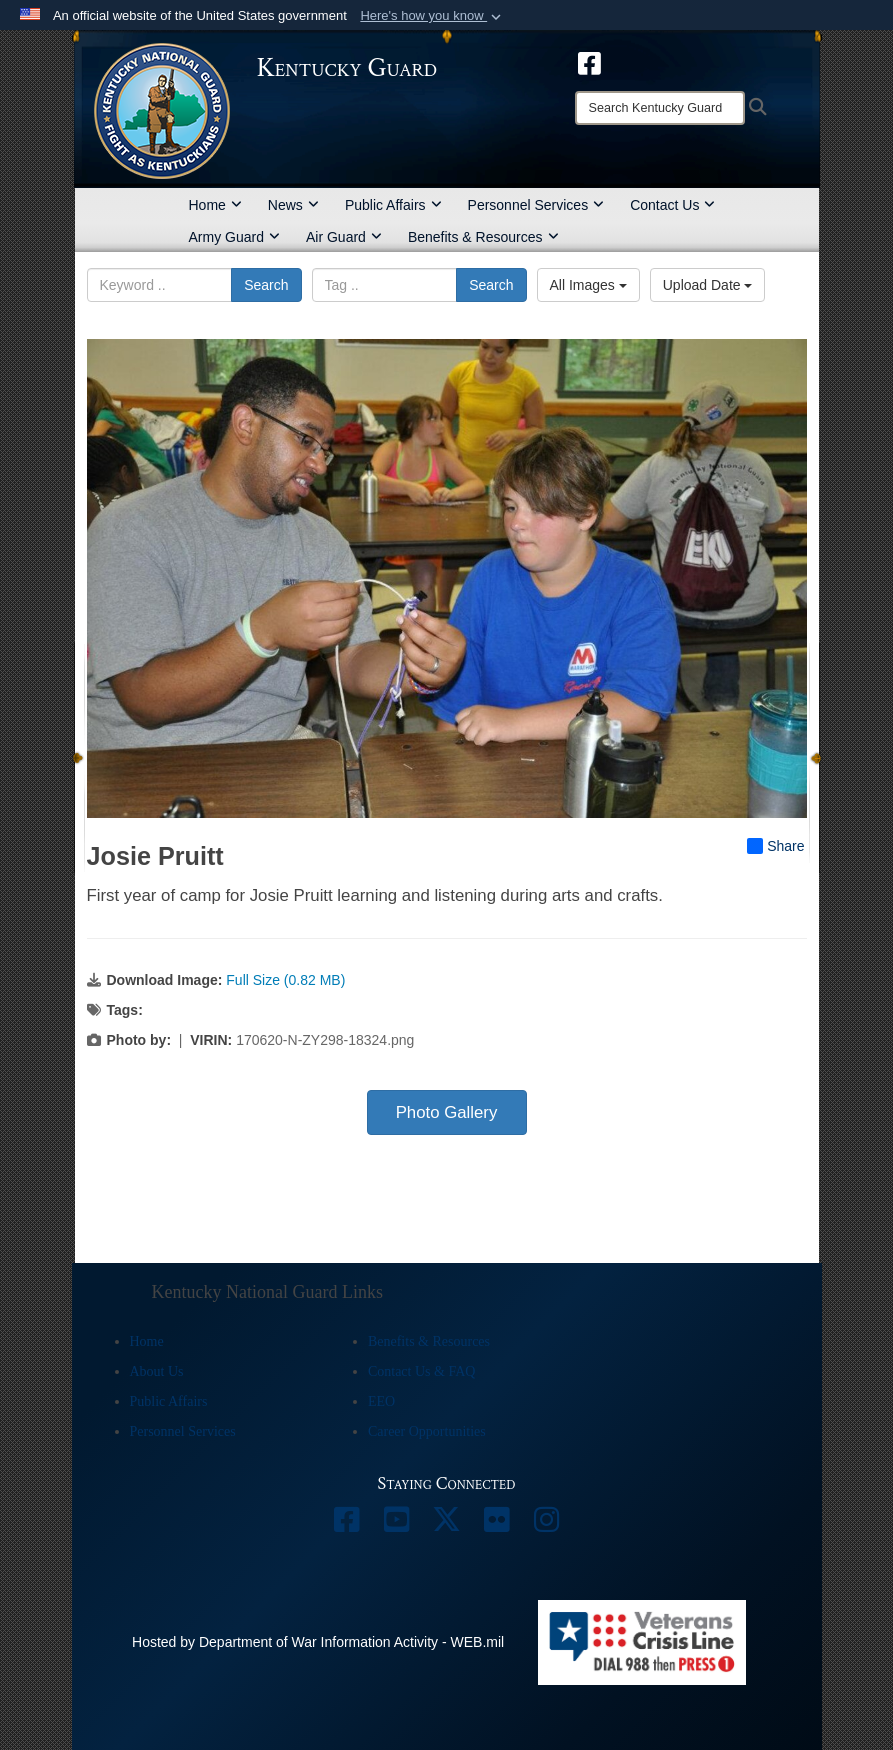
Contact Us (672, 205)
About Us (157, 1371)
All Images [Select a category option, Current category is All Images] (588, 285)
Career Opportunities (427, 1431)
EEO (381, 1401)
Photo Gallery (447, 1112)
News (293, 205)
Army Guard (234, 237)
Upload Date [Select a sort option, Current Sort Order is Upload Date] (708, 285)
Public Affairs (393, 205)
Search (266, 285)
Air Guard (344, 237)
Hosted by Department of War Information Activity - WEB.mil (318, 1642)
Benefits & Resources (483, 237)
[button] (432, 16)
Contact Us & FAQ (421, 1371)
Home (215, 205)
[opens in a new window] (589, 62)
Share (775, 846)
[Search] (660, 108)
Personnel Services (536, 205)
